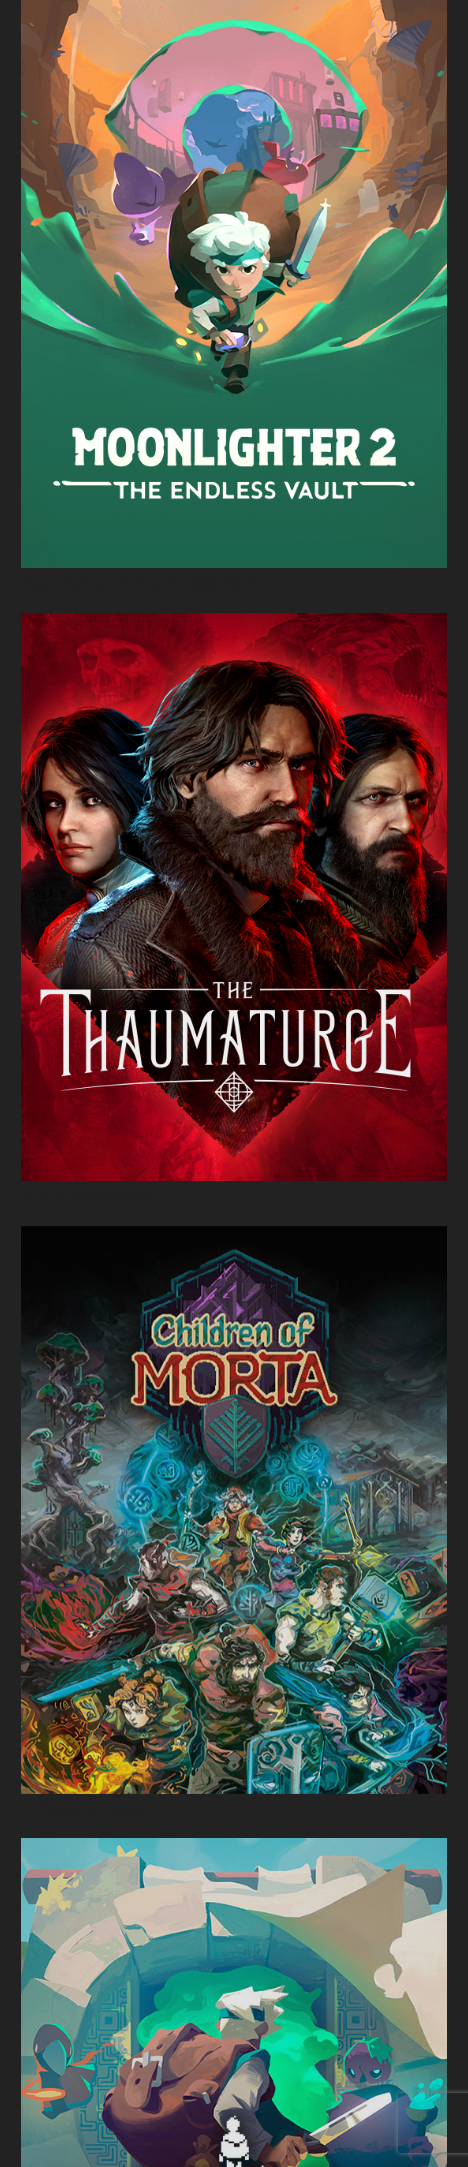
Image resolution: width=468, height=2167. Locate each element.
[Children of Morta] (234, 1510)
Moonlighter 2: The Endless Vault (141, 583)
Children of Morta (85, 1809)
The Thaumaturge (88, 1196)
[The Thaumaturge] (234, 897)
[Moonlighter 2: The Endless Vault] (234, 284)
